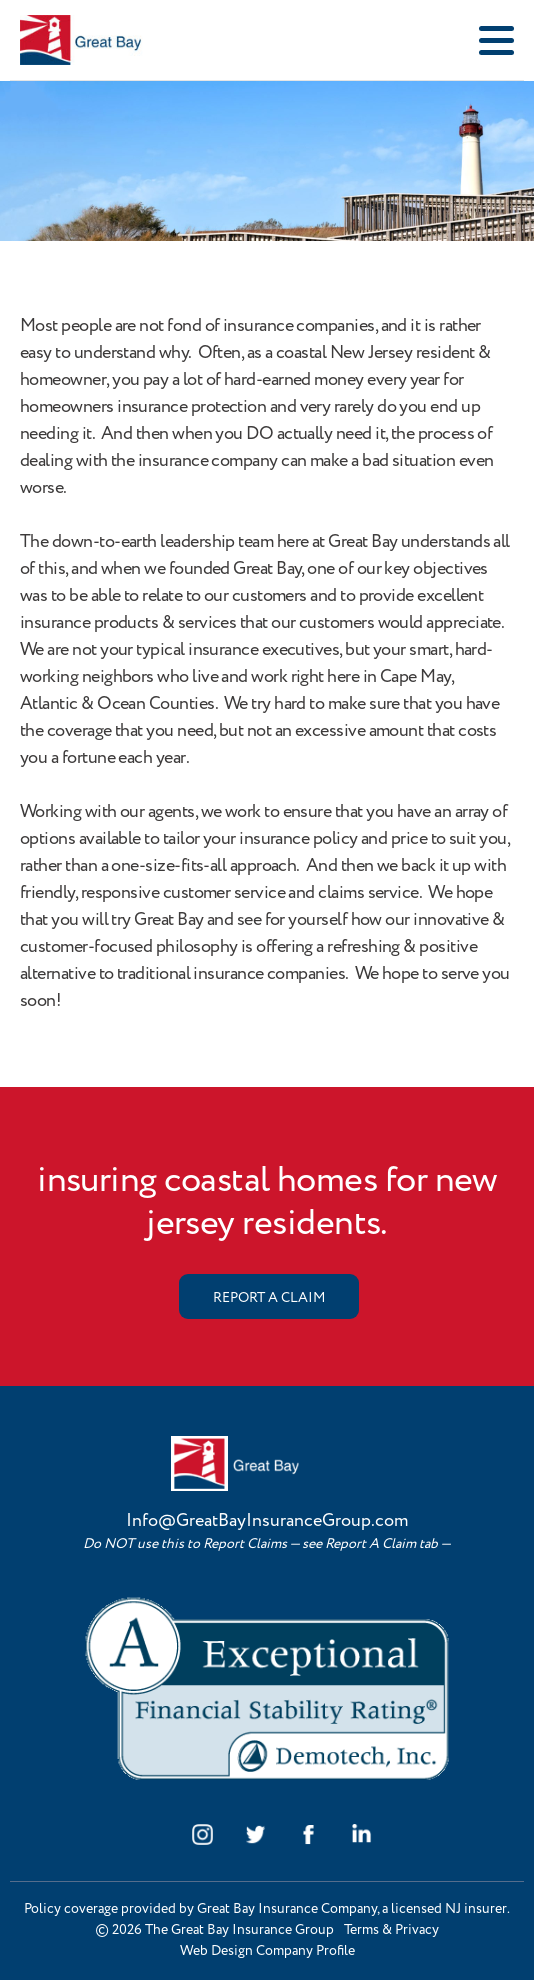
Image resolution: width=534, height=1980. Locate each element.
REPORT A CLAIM (269, 1298)
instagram (202, 1834)
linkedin (361, 1834)
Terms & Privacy (391, 1930)
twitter (255, 1834)
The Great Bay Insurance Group (239, 1930)
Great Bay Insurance (116, 40)
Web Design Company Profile (267, 1951)
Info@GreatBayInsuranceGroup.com (267, 1521)
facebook (308, 1834)
